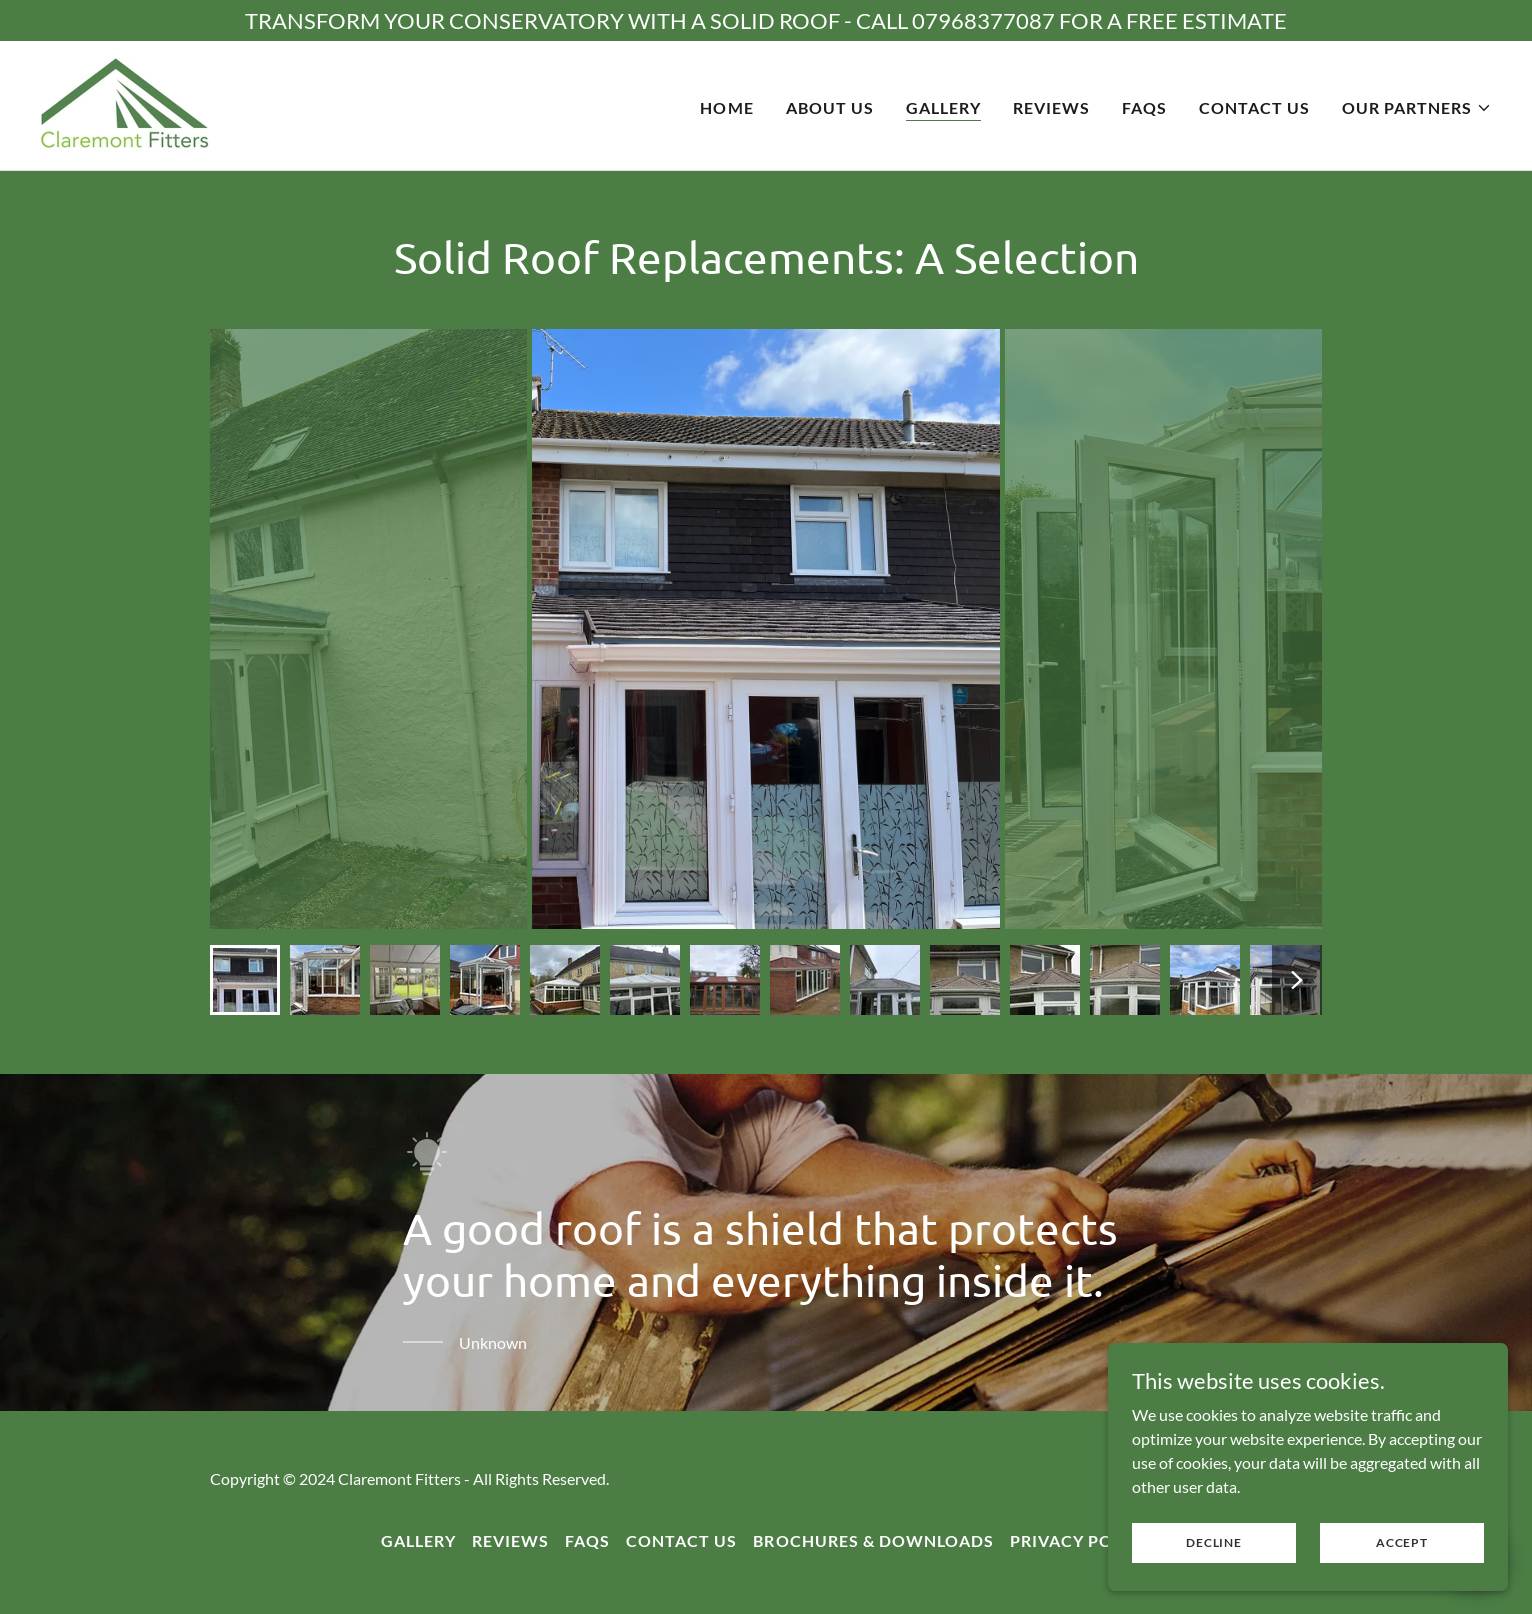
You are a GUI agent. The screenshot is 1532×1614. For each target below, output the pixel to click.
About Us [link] (830, 107)
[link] (125, 103)
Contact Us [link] (1254, 107)
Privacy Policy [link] (1080, 1540)
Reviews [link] (1051, 107)
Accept (1402, 1542)
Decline (1213, 1542)
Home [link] (726, 107)
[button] (1417, 108)
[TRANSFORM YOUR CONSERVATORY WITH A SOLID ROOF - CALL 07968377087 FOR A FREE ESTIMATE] (766, 20)
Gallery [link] (943, 107)
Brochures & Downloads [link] (873, 1540)
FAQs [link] (1144, 107)
